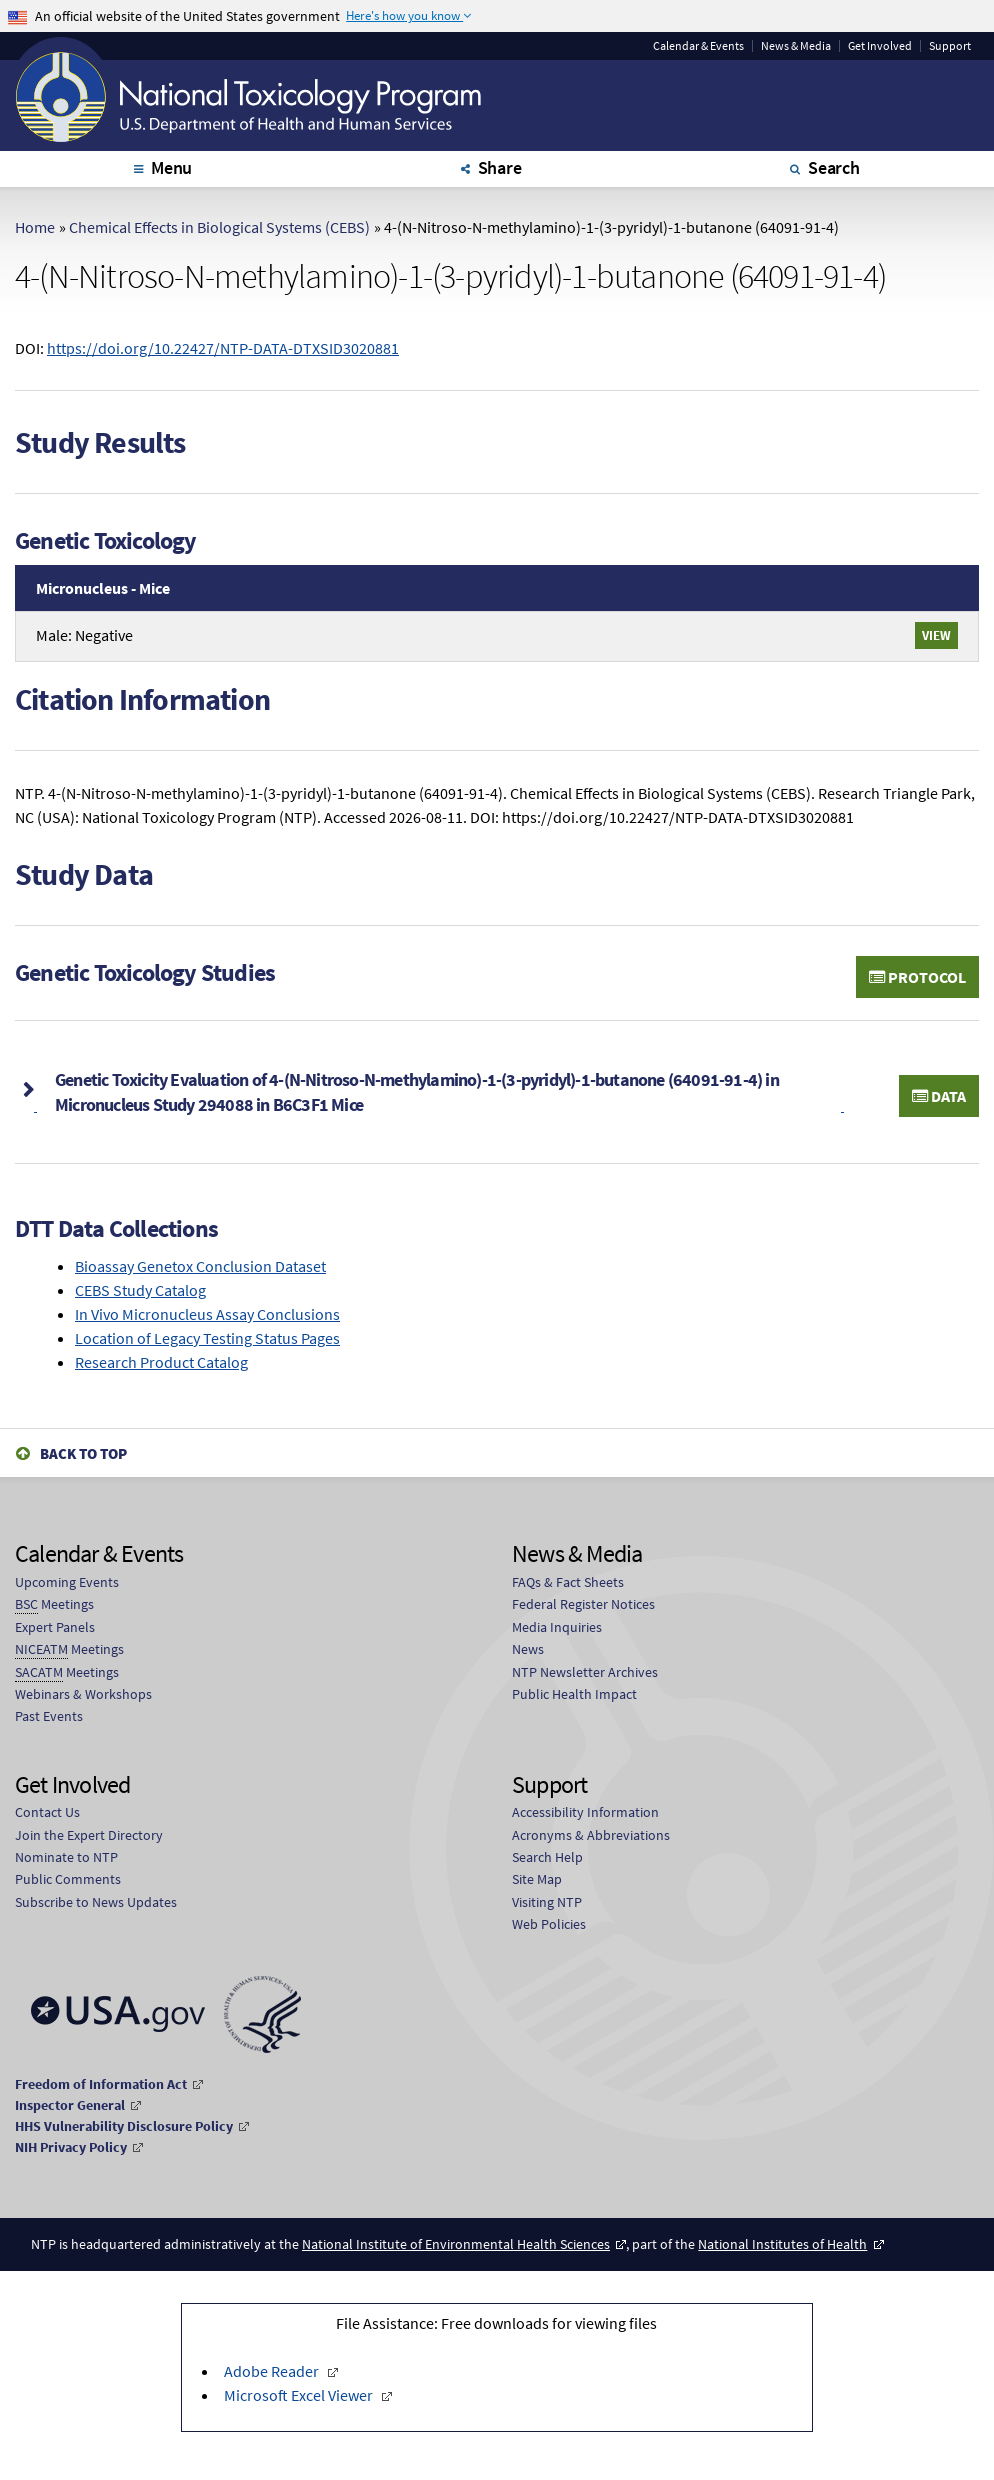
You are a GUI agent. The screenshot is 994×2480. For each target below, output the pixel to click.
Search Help (547, 1857)
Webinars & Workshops (83, 1694)
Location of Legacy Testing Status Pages (207, 1338)
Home (35, 227)
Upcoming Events (67, 1582)
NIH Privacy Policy (71, 2147)
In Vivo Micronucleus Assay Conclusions (207, 1314)
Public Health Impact (574, 1694)
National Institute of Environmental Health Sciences (456, 2244)
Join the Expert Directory (89, 1835)
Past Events (49, 1716)
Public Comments (68, 1879)
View (936, 635)
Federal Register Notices (583, 1604)
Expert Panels (55, 1627)
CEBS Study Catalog (140, 1290)
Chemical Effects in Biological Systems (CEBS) (219, 227)
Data (939, 1096)
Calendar (698, 46)
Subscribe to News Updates (96, 1902)
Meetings (54, 1604)
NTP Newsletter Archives (585, 1672)
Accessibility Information (585, 1812)
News (528, 1649)
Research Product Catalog (161, 1362)
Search (834, 167)
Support (950, 46)
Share (500, 167)
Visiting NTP (547, 1902)
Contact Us (47, 1812)
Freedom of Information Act (101, 2084)
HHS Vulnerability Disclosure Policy (124, 2126)
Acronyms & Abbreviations (591, 1835)
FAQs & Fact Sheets (568, 1582)
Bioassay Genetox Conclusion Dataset (200, 1266)
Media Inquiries (557, 1627)
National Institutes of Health (782, 2244)
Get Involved (880, 46)
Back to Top (83, 1453)
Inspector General (70, 2105)
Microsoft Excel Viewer (300, 2395)
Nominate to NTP (66, 1857)
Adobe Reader (273, 2371)
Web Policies (549, 1924)
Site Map (537, 1879)
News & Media (796, 46)
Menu (171, 167)
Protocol (917, 977)
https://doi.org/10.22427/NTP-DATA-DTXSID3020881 (223, 348)
